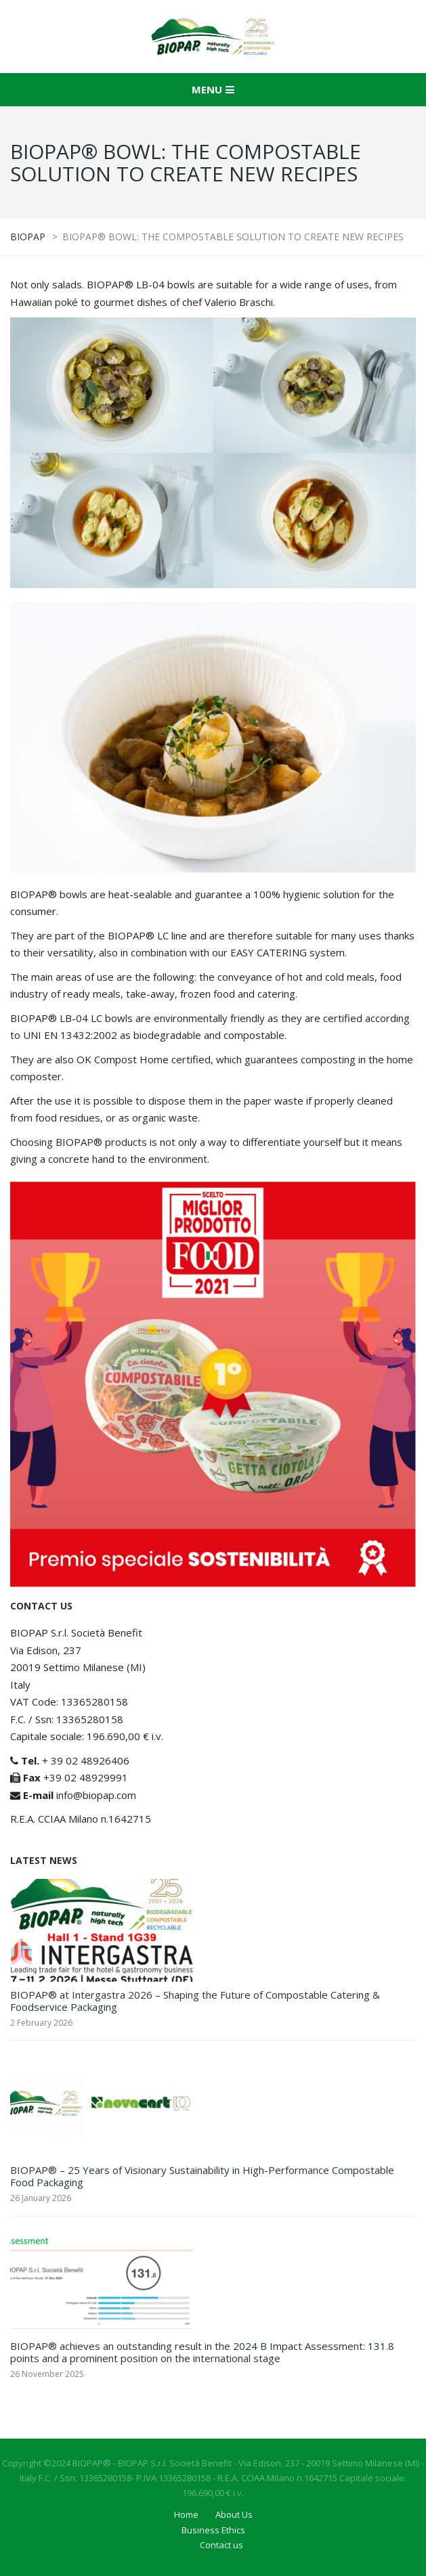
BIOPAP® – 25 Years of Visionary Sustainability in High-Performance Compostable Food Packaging (202, 2176)
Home (186, 2514)
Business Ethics (213, 2530)
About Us (234, 2514)
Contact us (221, 2545)
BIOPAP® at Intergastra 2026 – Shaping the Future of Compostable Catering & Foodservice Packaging (195, 2001)
